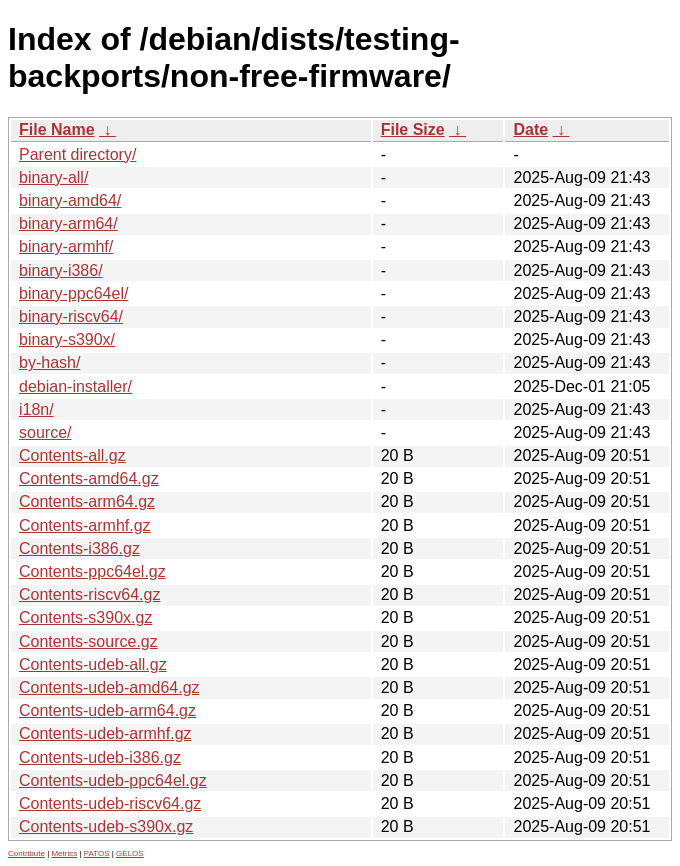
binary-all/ (53, 177)
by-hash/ (49, 362)
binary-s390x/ (67, 339)
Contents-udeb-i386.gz (100, 757)
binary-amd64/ (70, 200)
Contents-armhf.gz (85, 525)
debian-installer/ (75, 386)
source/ (45, 432)
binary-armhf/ (66, 246)
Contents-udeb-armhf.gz (105, 733)
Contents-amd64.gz (89, 478)
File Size (413, 129)
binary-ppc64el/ (73, 293)
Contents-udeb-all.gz (93, 664)
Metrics (64, 853)
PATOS (97, 853)
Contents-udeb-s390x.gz (106, 826)
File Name (57, 129)
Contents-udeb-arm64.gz (107, 710)
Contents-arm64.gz (87, 501)
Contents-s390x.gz (85, 617)
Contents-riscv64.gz (89, 594)
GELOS (130, 853)
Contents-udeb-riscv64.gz (110, 803)
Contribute (26, 853)
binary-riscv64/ (71, 316)
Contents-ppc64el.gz (92, 571)
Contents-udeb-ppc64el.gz (113, 780)
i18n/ (36, 409)
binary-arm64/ (68, 223)
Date (530, 129)
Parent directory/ (77, 154)
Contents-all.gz (72, 455)
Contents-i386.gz (79, 548)
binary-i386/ (61, 270)
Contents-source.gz (88, 641)
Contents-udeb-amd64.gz (109, 687)
